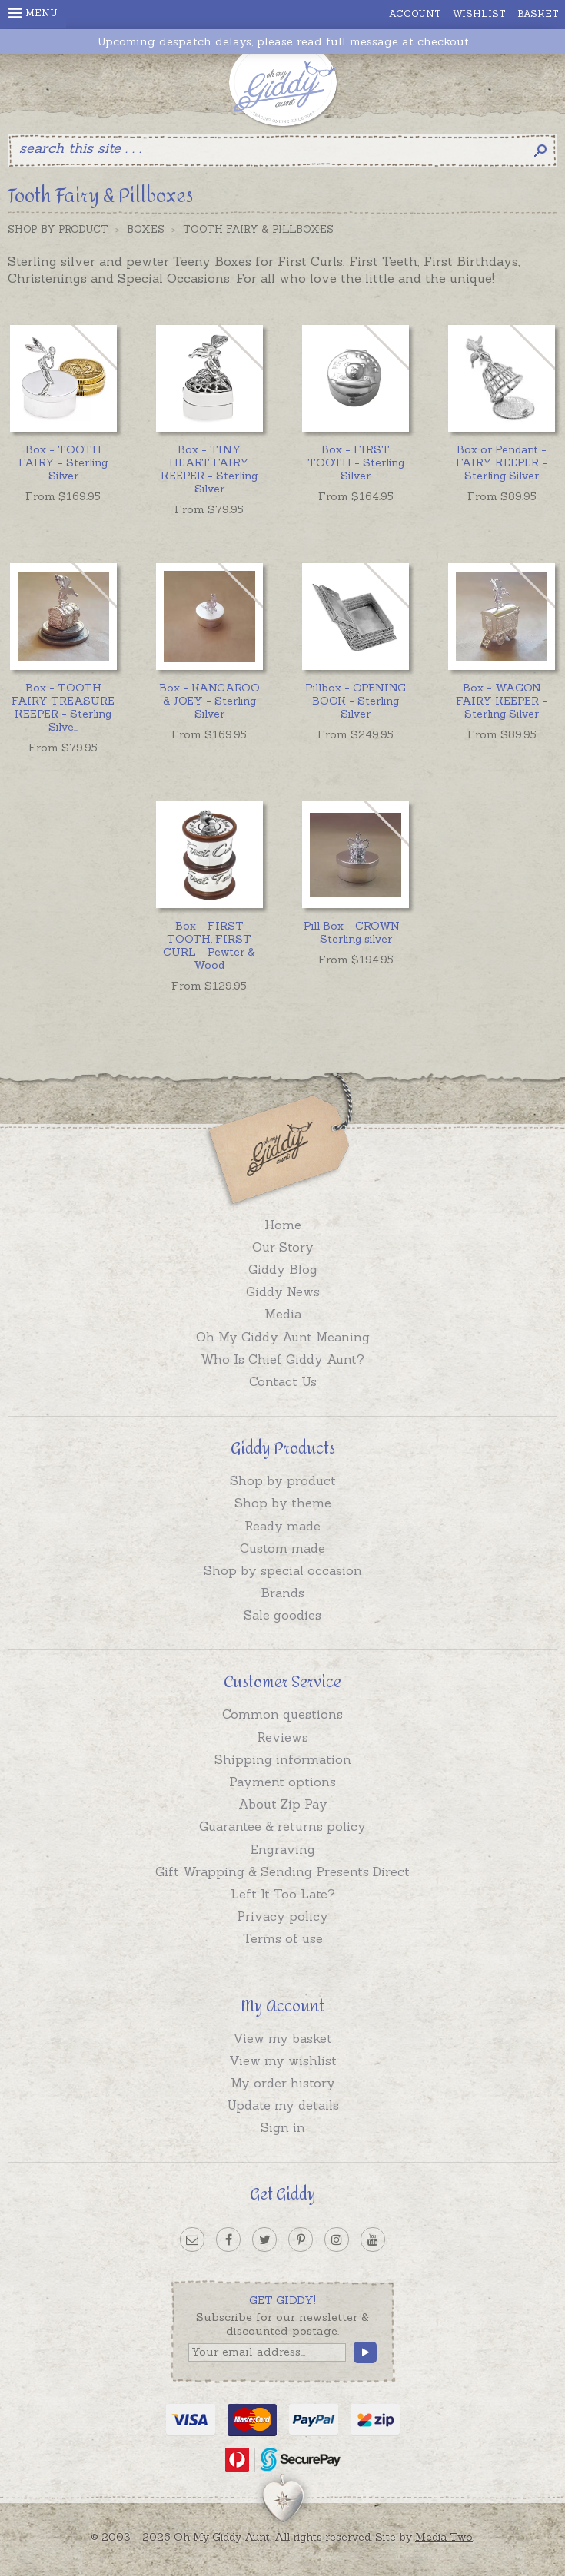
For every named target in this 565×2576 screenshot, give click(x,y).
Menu (33, 13)
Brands (282, 1592)
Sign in (283, 2127)
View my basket (282, 2038)
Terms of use (283, 1938)
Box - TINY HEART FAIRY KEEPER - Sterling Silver (209, 469)
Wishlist (479, 13)
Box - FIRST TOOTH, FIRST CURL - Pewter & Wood (209, 945)
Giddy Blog (282, 1269)
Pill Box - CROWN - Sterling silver (356, 932)
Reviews (282, 1737)
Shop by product (283, 1480)
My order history (283, 2082)
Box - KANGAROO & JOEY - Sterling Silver (209, 701)
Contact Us (283, 1381)
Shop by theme (282, 1502)
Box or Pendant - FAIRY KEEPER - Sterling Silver (501, 462)
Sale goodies (282, 1615)
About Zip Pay (282, 1804)
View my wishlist (283, 2060)
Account (415, 13)
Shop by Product (58, 229)
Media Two (444, 2537)
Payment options (282, 1781)
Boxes (146, 229)
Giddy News (283, 1291)
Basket (538, 13)
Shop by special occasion (283, 1570)
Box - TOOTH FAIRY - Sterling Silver (63, 462)
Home (282, 1224)
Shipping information (282, 1759)
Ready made (282, 1525)
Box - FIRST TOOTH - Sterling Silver (355, 462)
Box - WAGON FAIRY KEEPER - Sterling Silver (501, 701)
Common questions (282, 1714)
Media (282, 1313)
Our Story (283, 1247)
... (63, 707)
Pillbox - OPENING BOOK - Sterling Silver (355, 701)
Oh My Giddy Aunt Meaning (283, 1336)
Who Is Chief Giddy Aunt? (282, 1359)
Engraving (283, 1849)
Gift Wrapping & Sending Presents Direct (282, 1871)
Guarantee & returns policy (282, 1826)
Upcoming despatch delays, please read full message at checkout (283, 41)
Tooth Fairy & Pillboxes (258, 229)
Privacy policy (282, 1916)
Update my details (283, 2105)
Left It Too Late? (283, 1893)
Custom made (282, 1548)
